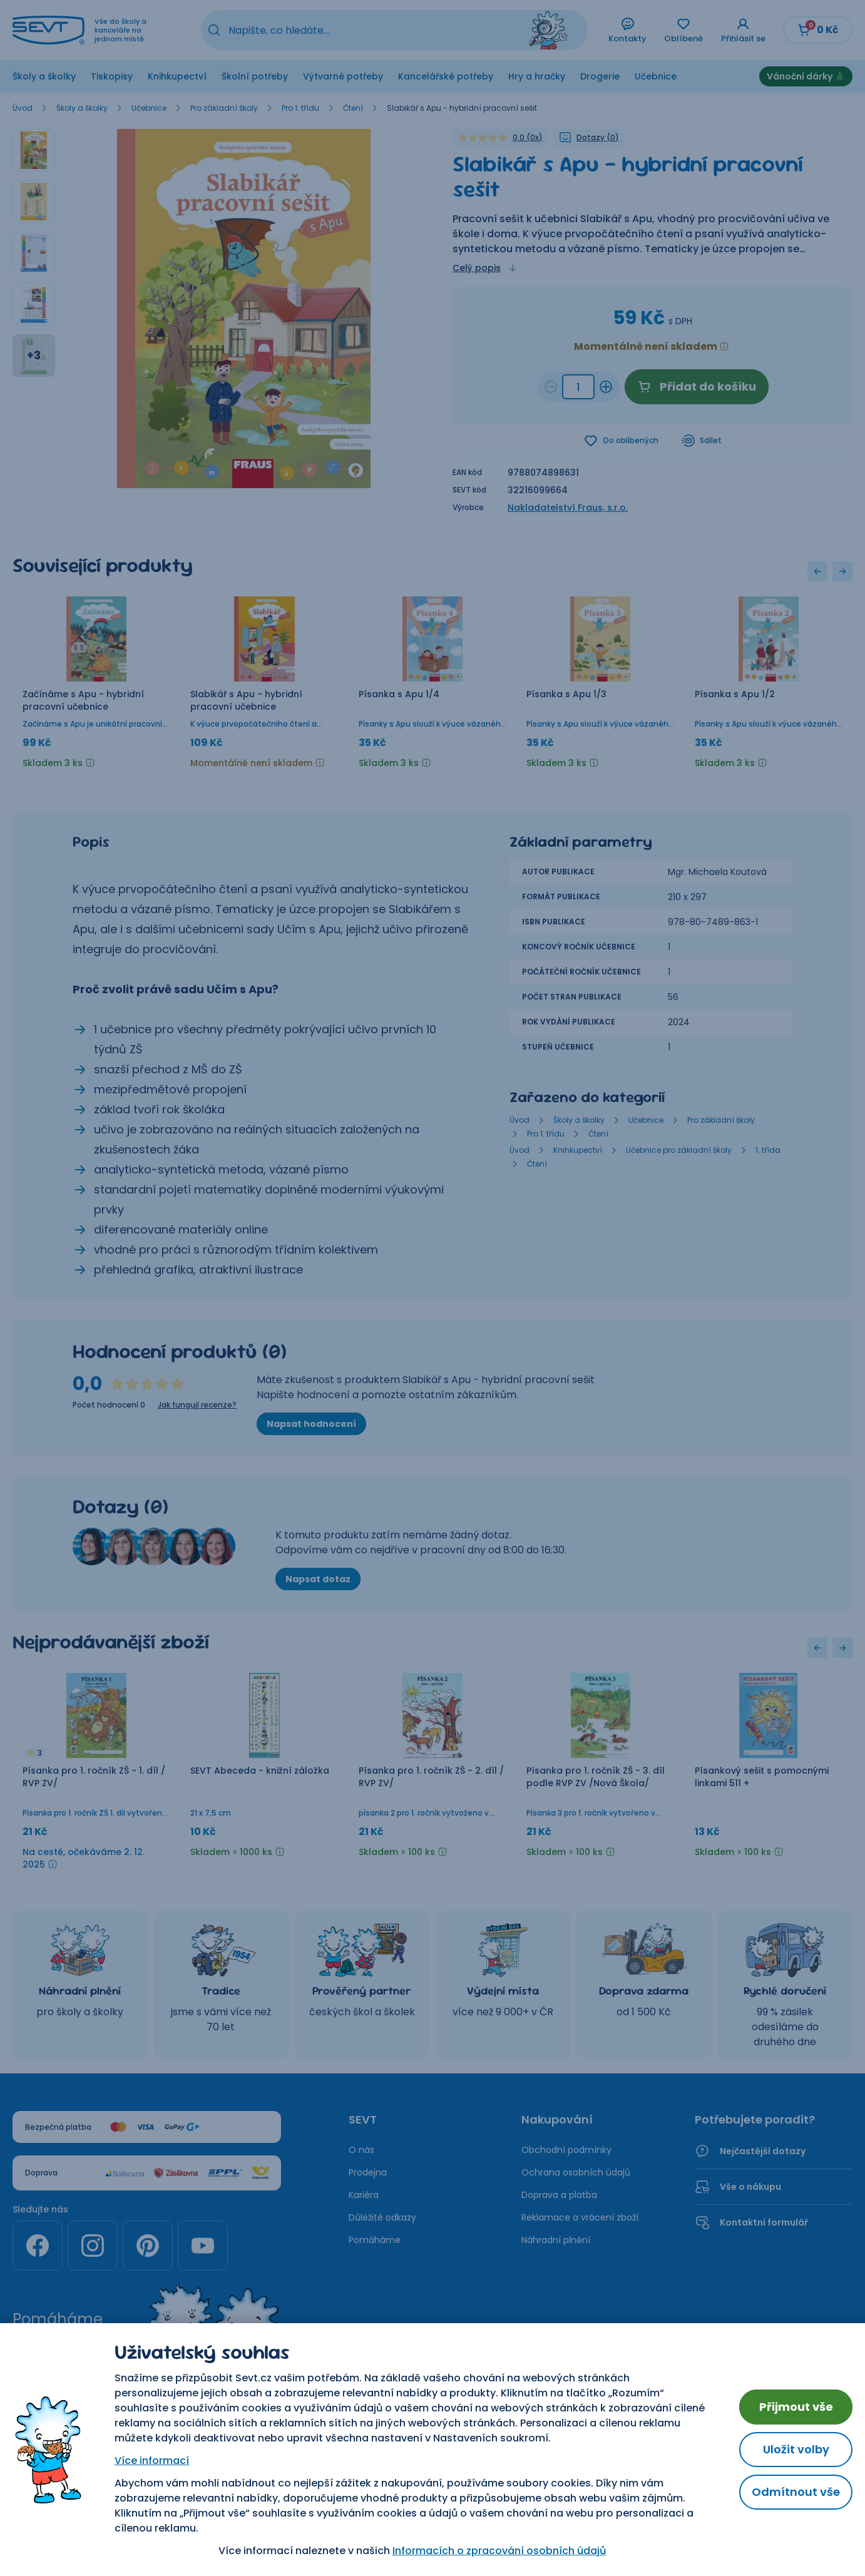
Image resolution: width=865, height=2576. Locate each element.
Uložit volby (796, 2449)
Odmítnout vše (796, 2492)
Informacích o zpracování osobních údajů (499, 2550)
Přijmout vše (796, 2407)
